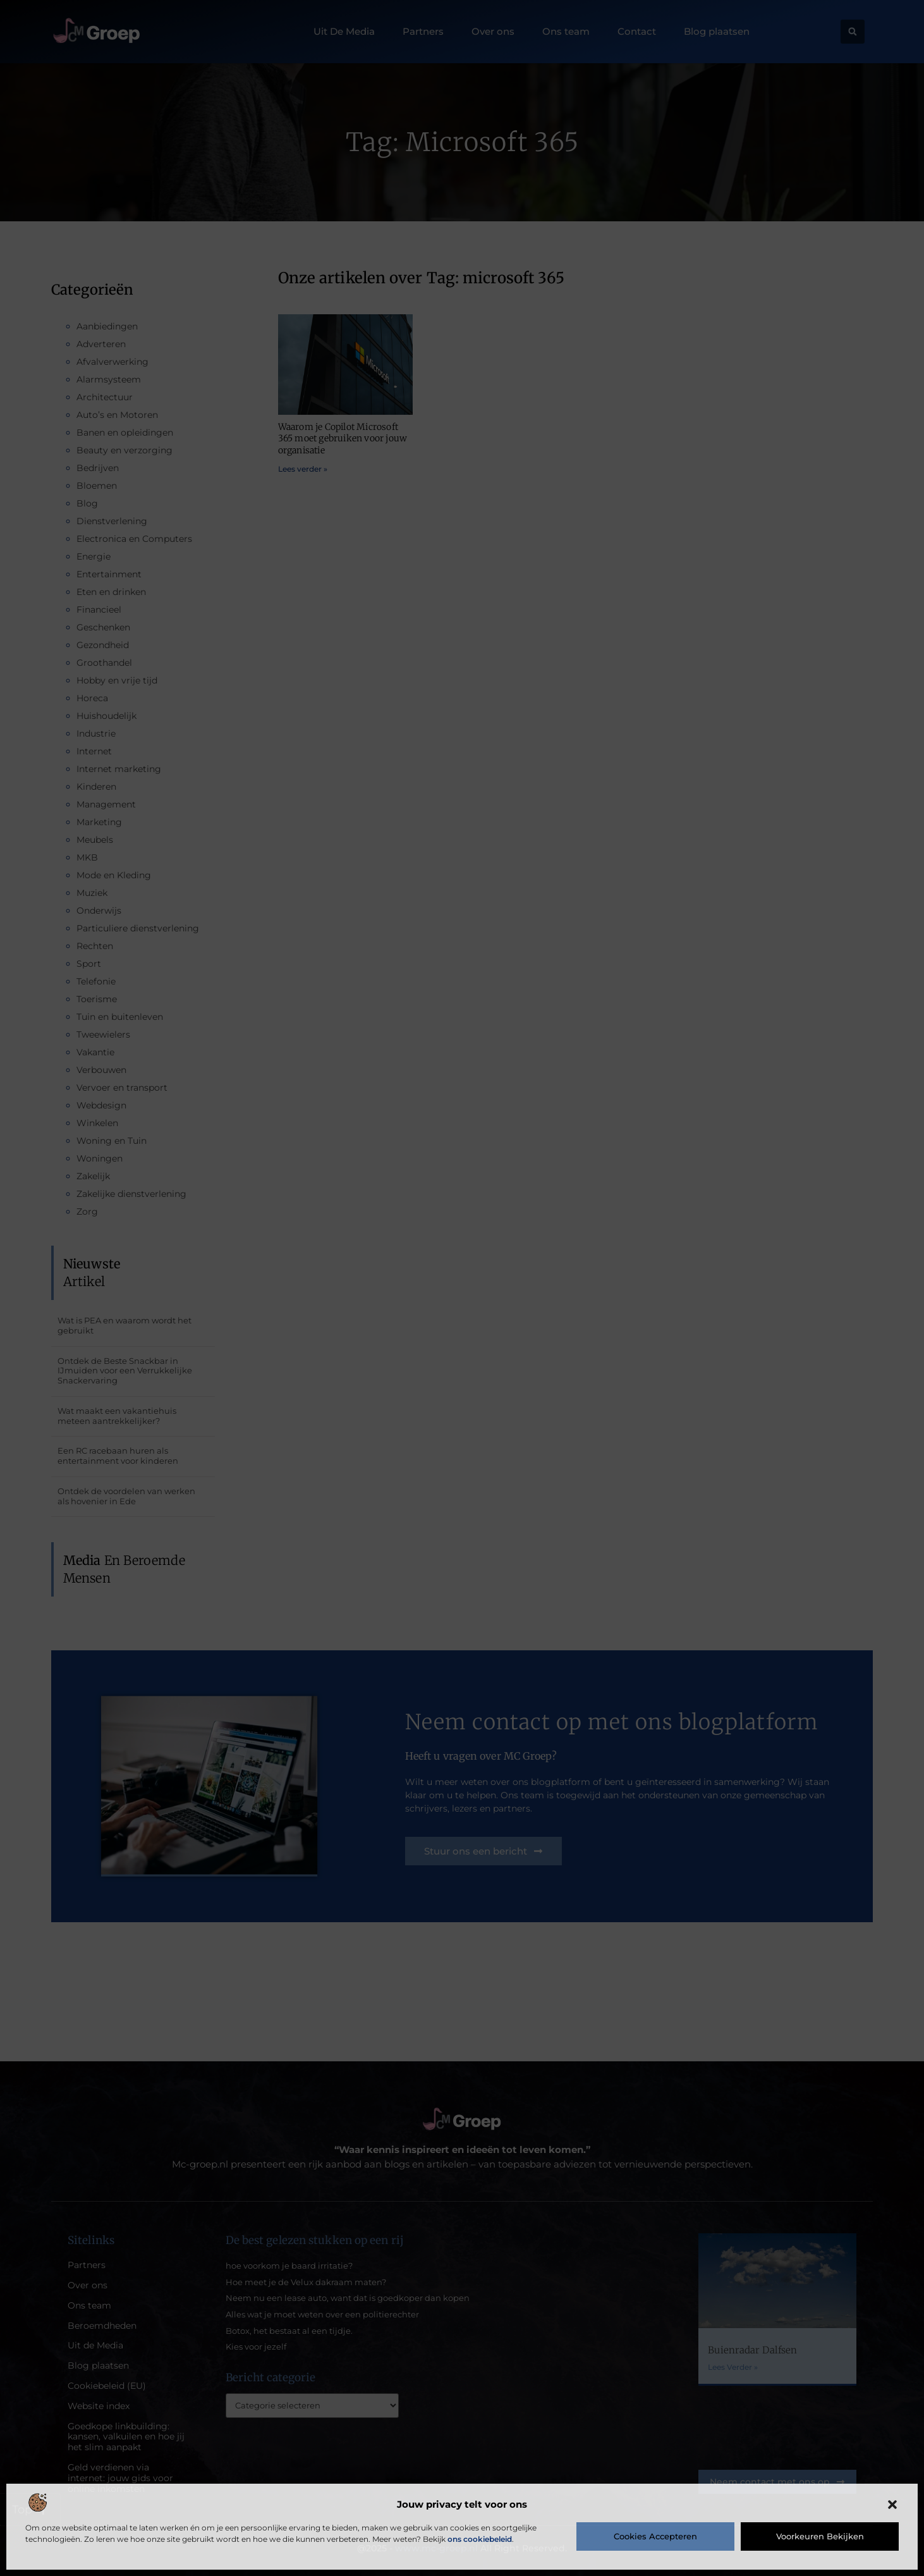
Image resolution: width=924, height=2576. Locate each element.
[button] (892, 2504)
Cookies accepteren (655, 2536)
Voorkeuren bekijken (820, 2536)
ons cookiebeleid (479, 2539)
